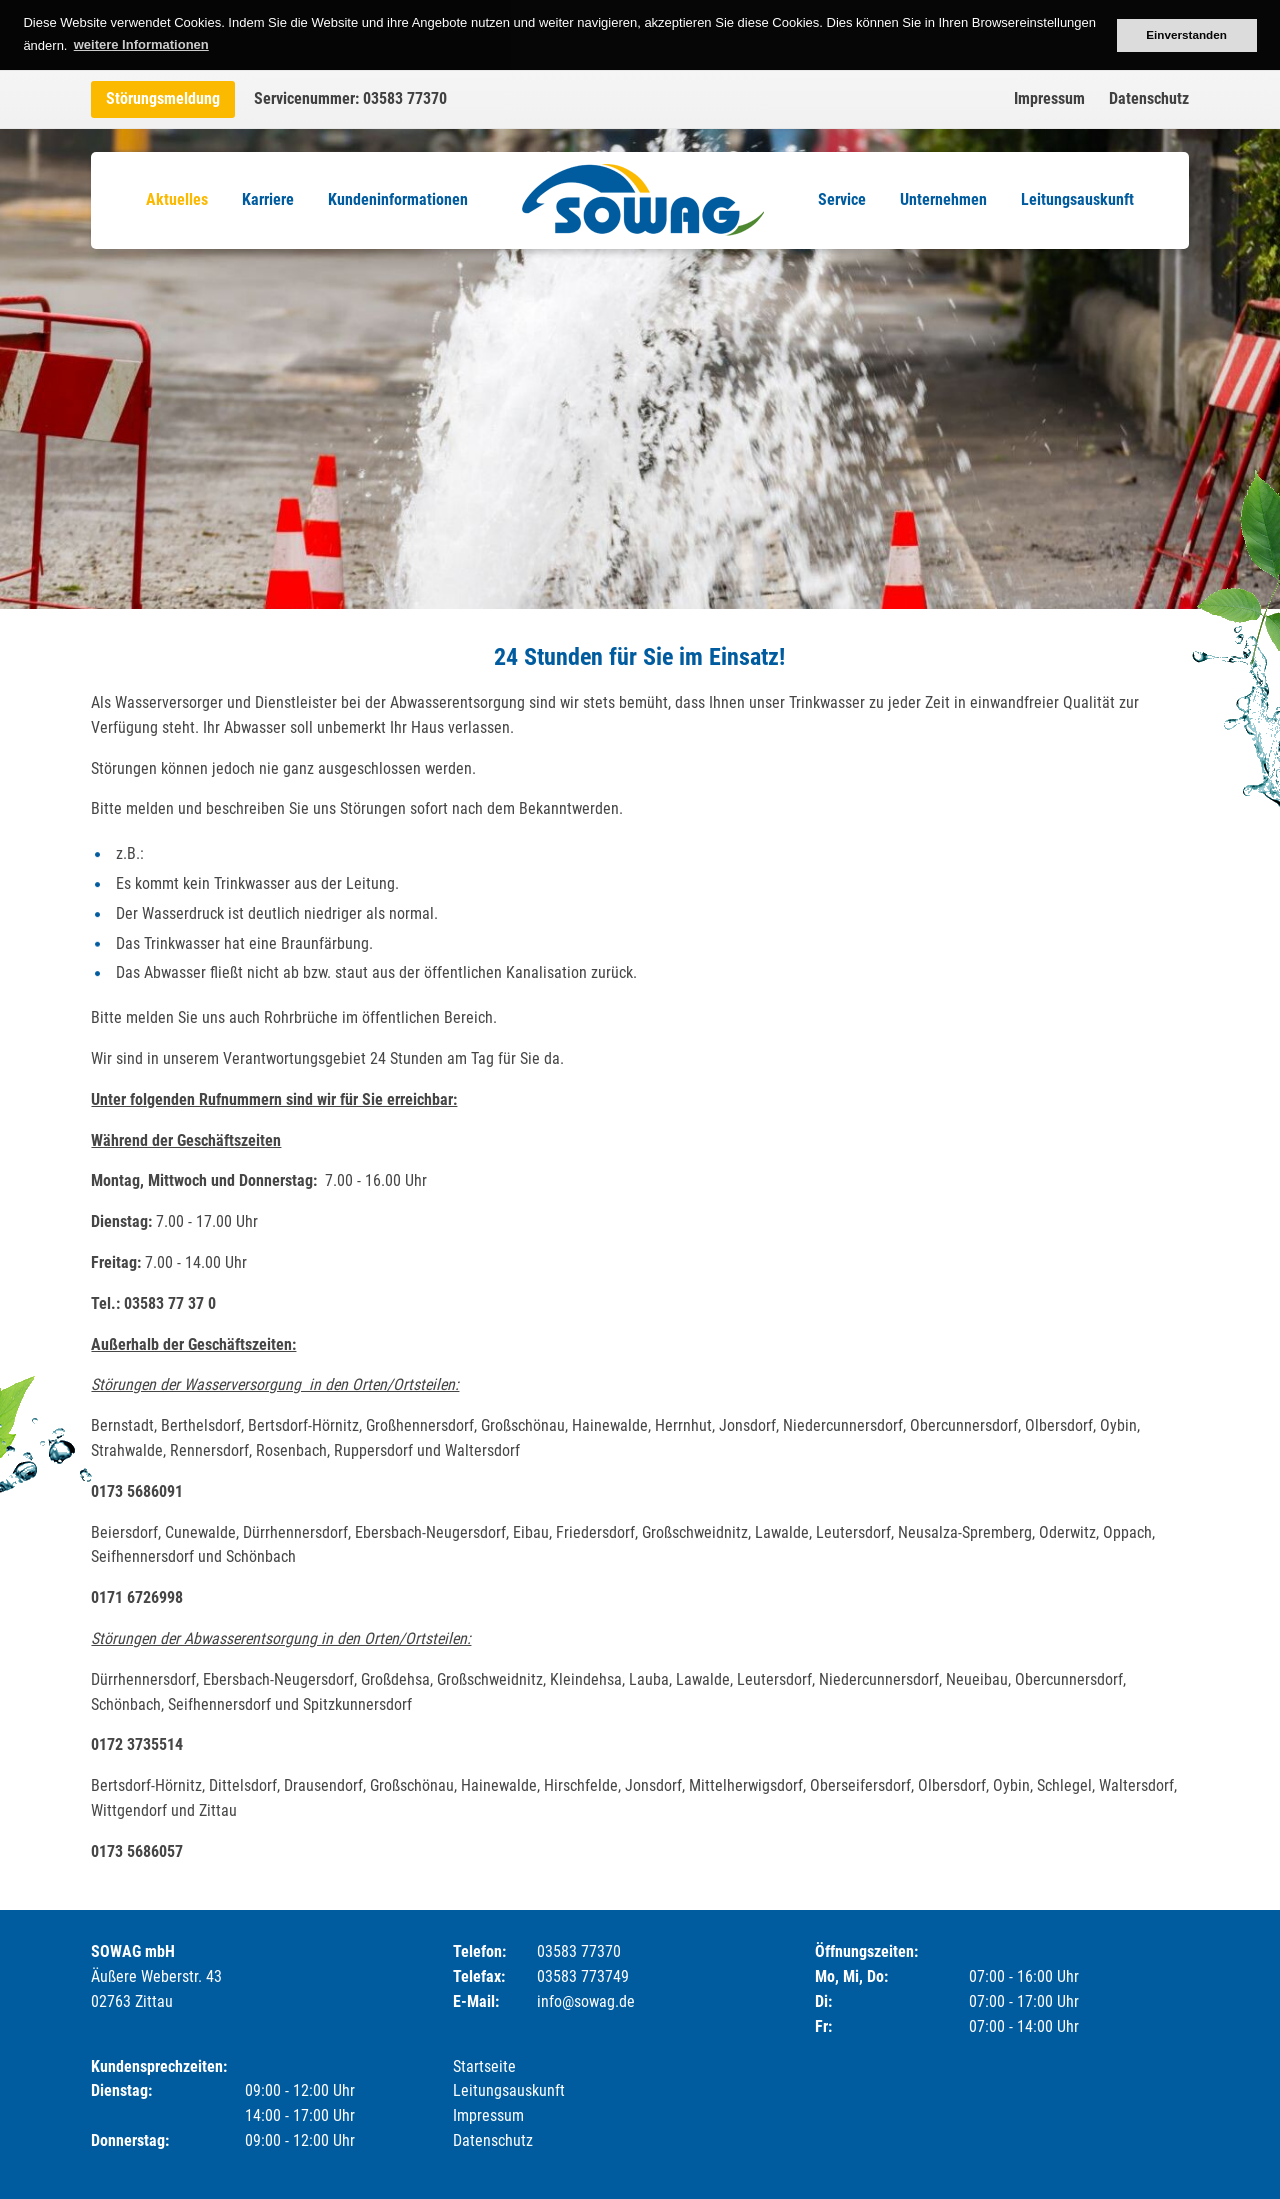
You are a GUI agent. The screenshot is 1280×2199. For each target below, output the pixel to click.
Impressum (1049, 98)
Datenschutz (1149, 98)
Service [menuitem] (842, 199)
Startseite (484, 2066)
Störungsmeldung (163, 98)
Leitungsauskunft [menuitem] (1077, 199)
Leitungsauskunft (509, 2090)
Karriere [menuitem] (268, 199)
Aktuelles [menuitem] (177, 199)
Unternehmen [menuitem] (943, 199)
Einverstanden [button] (1186, 34)
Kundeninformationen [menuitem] (398, 199)
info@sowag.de (586, 2001)
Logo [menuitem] (643, 200)
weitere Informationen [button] (141, 44)
